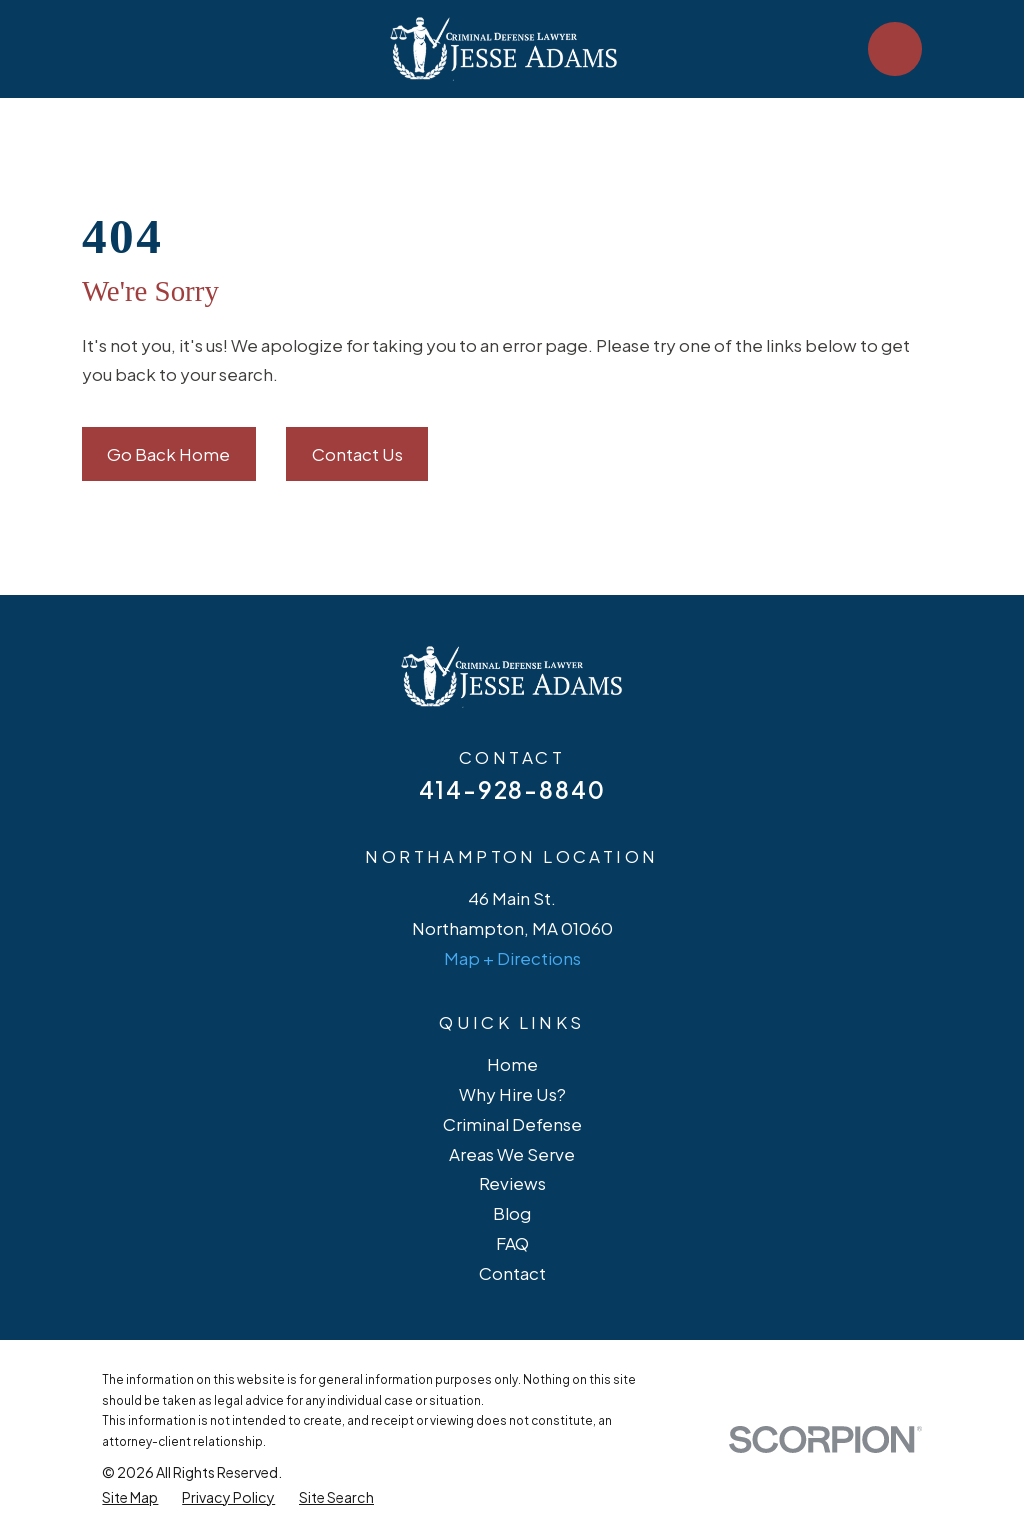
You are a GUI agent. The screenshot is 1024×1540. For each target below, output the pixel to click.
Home (512, 1064)
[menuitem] (130, 1497)
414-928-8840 (512, 789)
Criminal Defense (512, 1124)
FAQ (512, 1243)
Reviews (512, 1183)
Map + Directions (512, 958)
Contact (512, 1273)
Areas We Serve (512, 1154)
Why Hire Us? (512, 1094)
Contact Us (357, 454)
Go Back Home (168, 454)
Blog (512, 1213)
